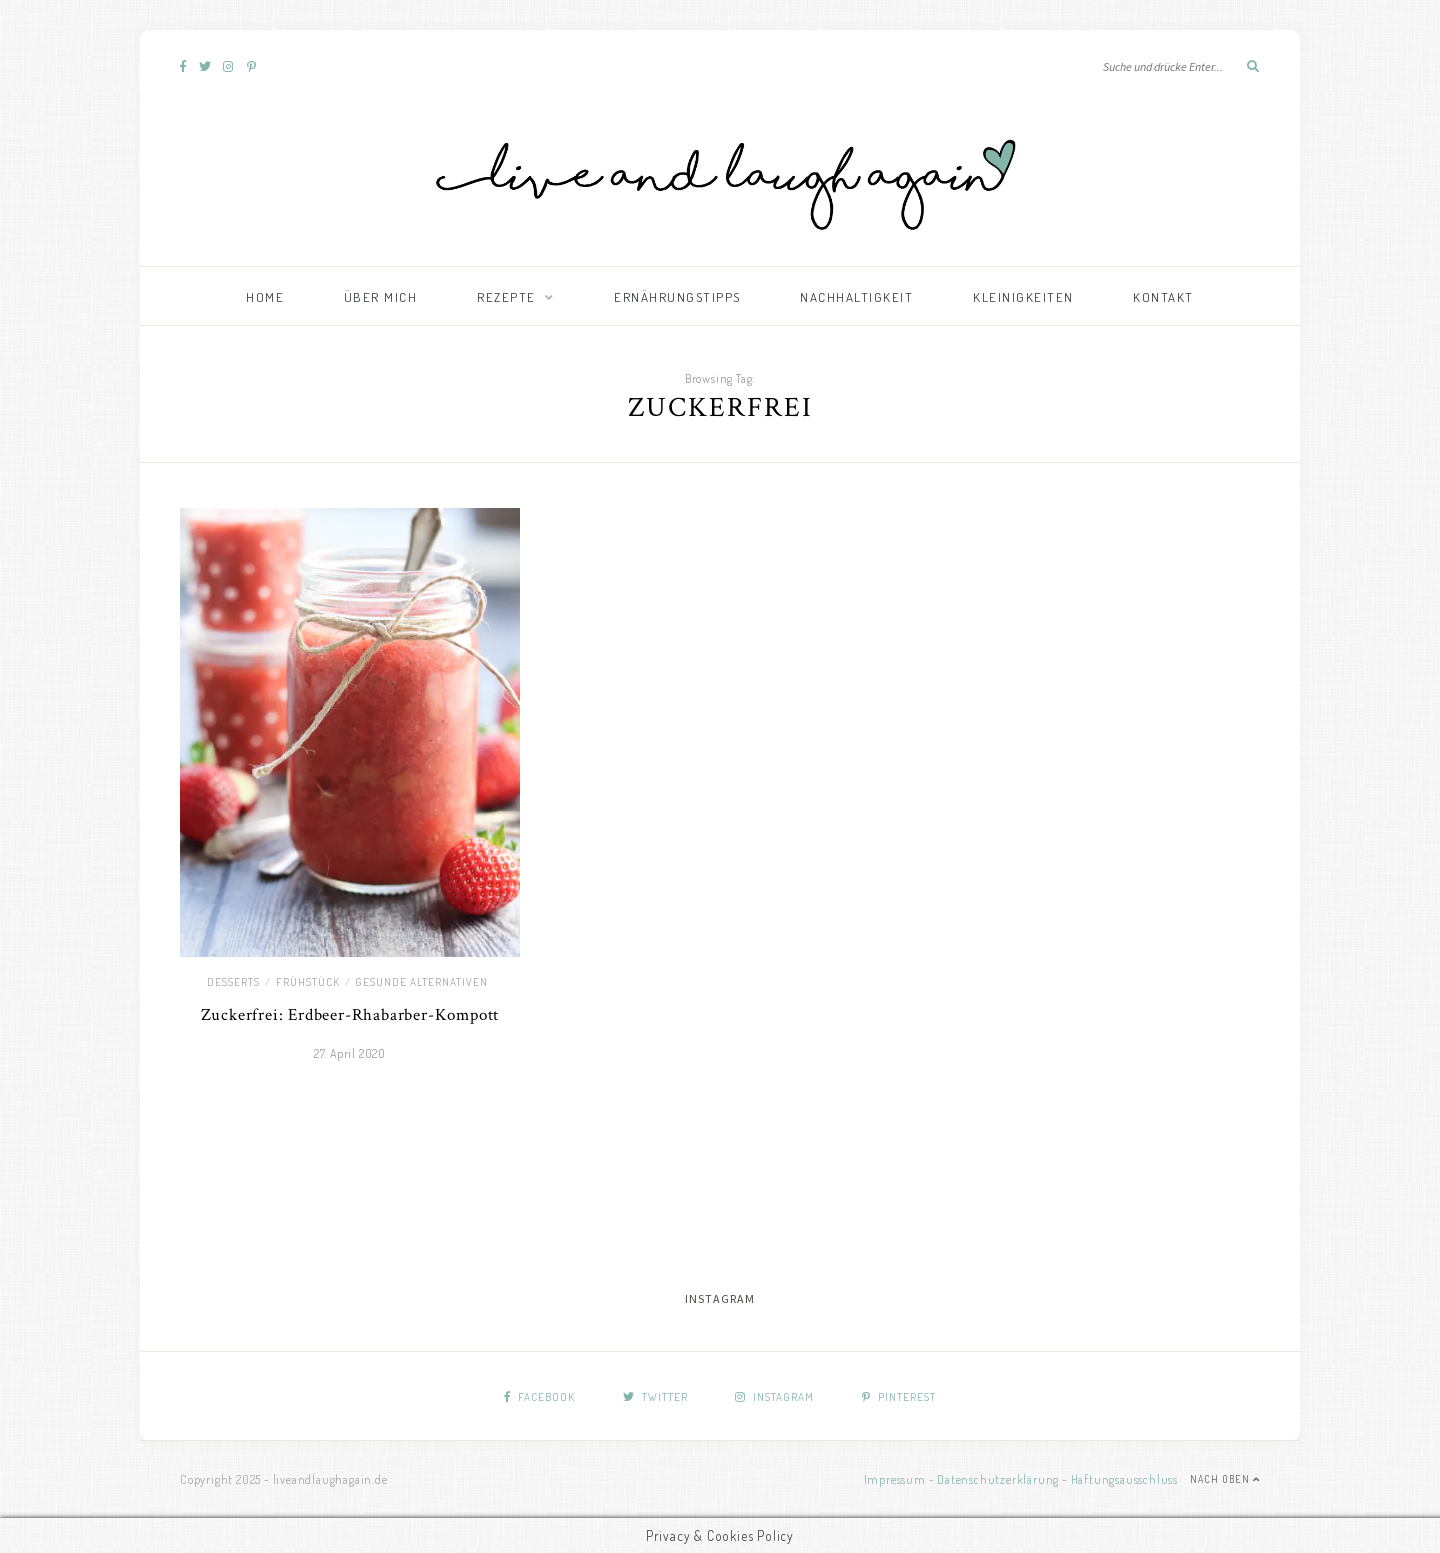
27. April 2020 (350, 1053)
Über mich (381, 297)
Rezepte (506, 297)
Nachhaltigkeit (856, 297)
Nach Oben (1225, 1479)
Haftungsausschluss (1124, 1479)
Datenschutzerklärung (998, 1479)
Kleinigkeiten (1023, 297)
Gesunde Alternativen (421, 982)
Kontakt (1163, 297)
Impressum (895, 1479)
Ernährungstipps (677, 297)
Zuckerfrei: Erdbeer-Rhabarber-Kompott (350, 1015)
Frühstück (308, 982)
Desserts (233, 982)
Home (265, 297)
